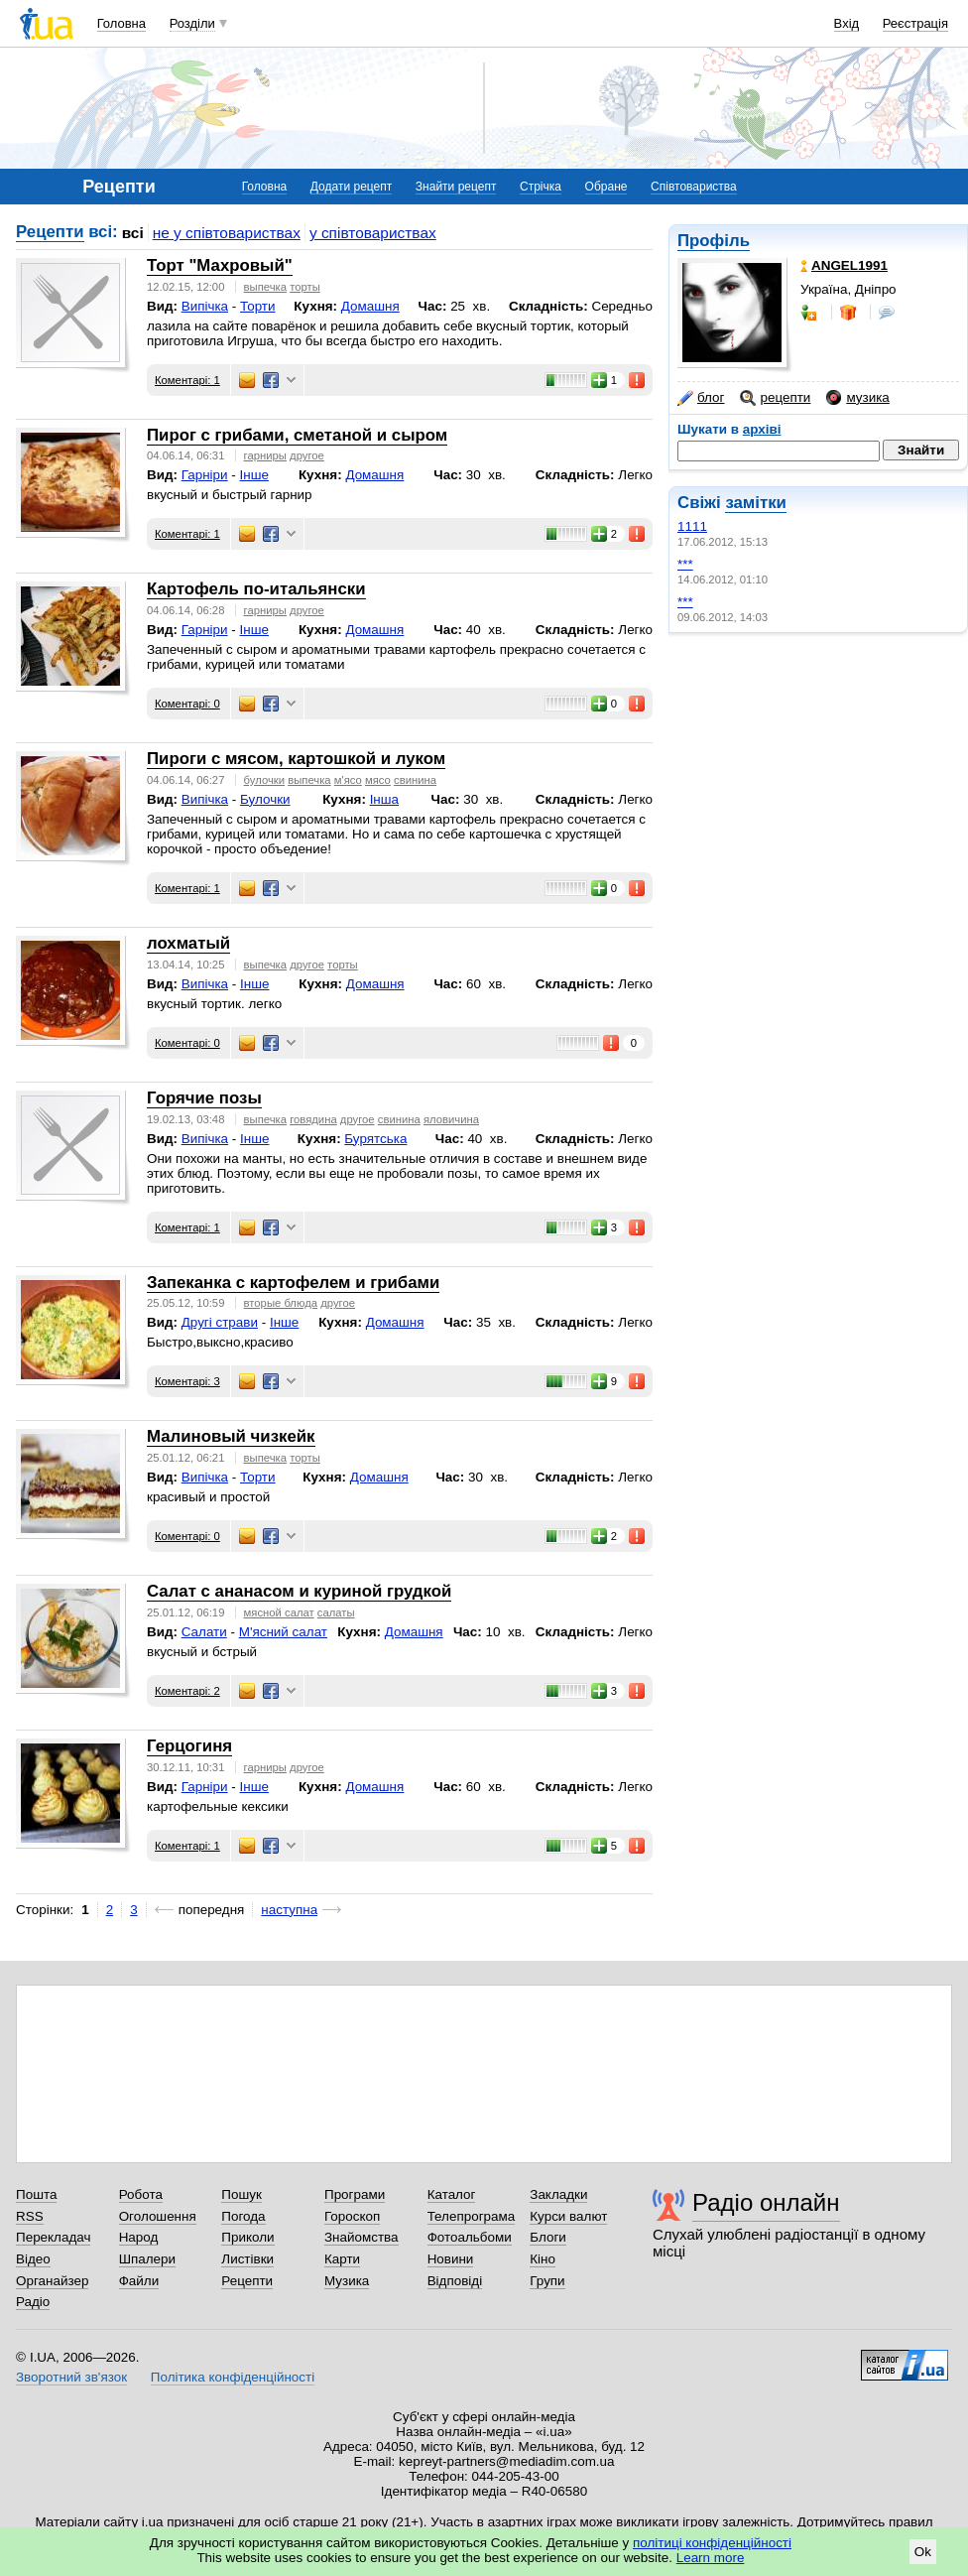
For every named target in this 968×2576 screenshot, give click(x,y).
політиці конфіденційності (712, 2542)
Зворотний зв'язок (71, 2377)
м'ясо (348, 780)
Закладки (558, 2194)
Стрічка (540, 186)
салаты (336, 1612)
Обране (606, 186)
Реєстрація (915, 23)
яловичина (451, 1119)
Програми (354, 2194)
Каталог (451, 2194)
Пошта (36, 2194)
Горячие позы (204, 1098)
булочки (264, 780)
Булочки (265, 799)
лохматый (188, 943)
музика (857, 398)
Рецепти (50, 231)
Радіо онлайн (766, 2202)
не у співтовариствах (227, 232)
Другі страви (220, 1322)
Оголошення (157, 2216)
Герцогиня (189, 1746)
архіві (762, 429)
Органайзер (52, 2280)
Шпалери (147, 2259)
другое (307, 455)
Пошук (241, 2194)
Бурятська (375, 1138)
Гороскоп (352, 2216)
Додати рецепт (351, 186)
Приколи (247, 2237)
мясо (378, 780)
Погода (243, 2216)
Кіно (542, 2259)
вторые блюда (280, 1303)
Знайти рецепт (456, 186)
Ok (922, 2551)
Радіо (33, 2301)
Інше (254, 474)
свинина (415, 780)
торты (305, 287)
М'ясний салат (283, 1631)
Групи (547, 2280)
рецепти (775, 398)
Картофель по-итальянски (256, 589)
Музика (346, 2280)
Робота (141, 2194)
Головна (121, 23)
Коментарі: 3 (187, 1381)
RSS (30, 2216)
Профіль (713, 240)
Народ (139, 2237)
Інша (384, 799)
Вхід (847, 23)
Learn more (710, 2557)
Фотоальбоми (469, 2237)
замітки (755, 502)
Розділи (192, 23)
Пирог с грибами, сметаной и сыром (297, 435)
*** (685, 564)
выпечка (265, 287)
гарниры (265, 455)
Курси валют (568, 2216)
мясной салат (279, 1612)
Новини (450, 2259)
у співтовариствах (372, 232)
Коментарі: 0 (187, 703)
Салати (204, 1631)
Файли (139, 2280)
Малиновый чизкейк (231, 1436)
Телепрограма (471, 2216)
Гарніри (205, 474)
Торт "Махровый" (220, 265)
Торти (257, 306)
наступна (289, 1909)
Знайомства (361, 2237)
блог (700, 398)
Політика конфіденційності (232, 2377)
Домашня (370, 306)
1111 (692, 526)
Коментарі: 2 (187, 1691)
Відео (33, 2259)
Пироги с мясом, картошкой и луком (296, 758)
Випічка (205, 306)
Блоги (548, 2237)
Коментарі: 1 (187, 380)
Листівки (247, 2259)
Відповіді (455, 2280)
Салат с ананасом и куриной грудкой (299, 1591)
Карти (342, 2259)
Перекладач (53, 2237)
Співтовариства (694, 186)
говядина (313, 1119)
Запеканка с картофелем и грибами (293, 1282)
